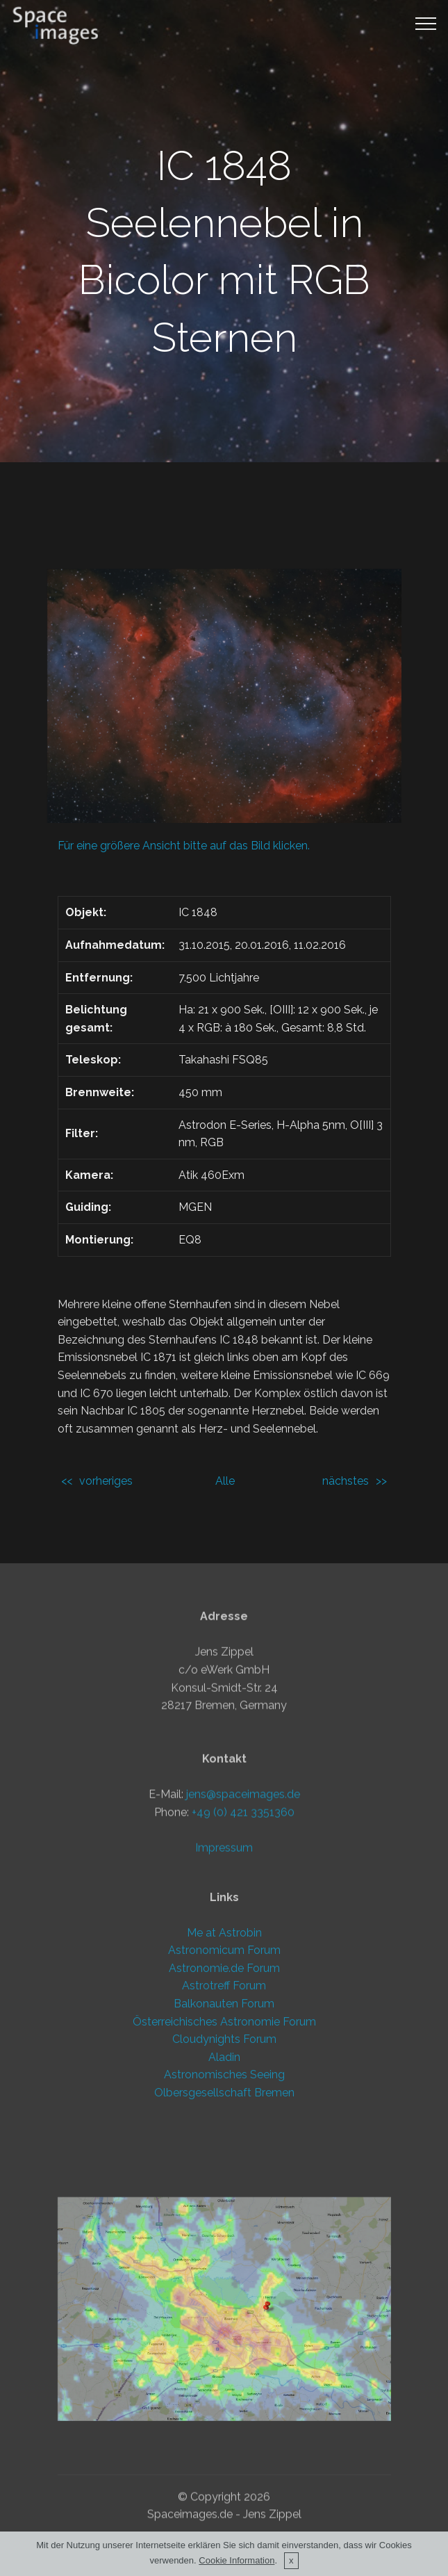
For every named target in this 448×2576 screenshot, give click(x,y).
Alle (225, 1480)
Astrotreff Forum (224, 2148)
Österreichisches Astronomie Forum (224, 2184)
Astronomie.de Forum (224, 2130)
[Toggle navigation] (426, 23)
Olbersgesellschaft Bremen (224, 2255)
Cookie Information (236, 2564)
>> (381, 1480)
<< (66, 1480)
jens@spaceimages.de (243, 1984)
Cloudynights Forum (224, 2201)
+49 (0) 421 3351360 (243, 2002)
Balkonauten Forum (224, 2166)
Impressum (224, 2037)
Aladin (224, 2219)
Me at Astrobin (224, 2095)
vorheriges (106, 1480)
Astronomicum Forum (224, 2112)
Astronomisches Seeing (224, 2237)
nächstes (345, 1480)
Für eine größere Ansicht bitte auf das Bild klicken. (184, 845)
